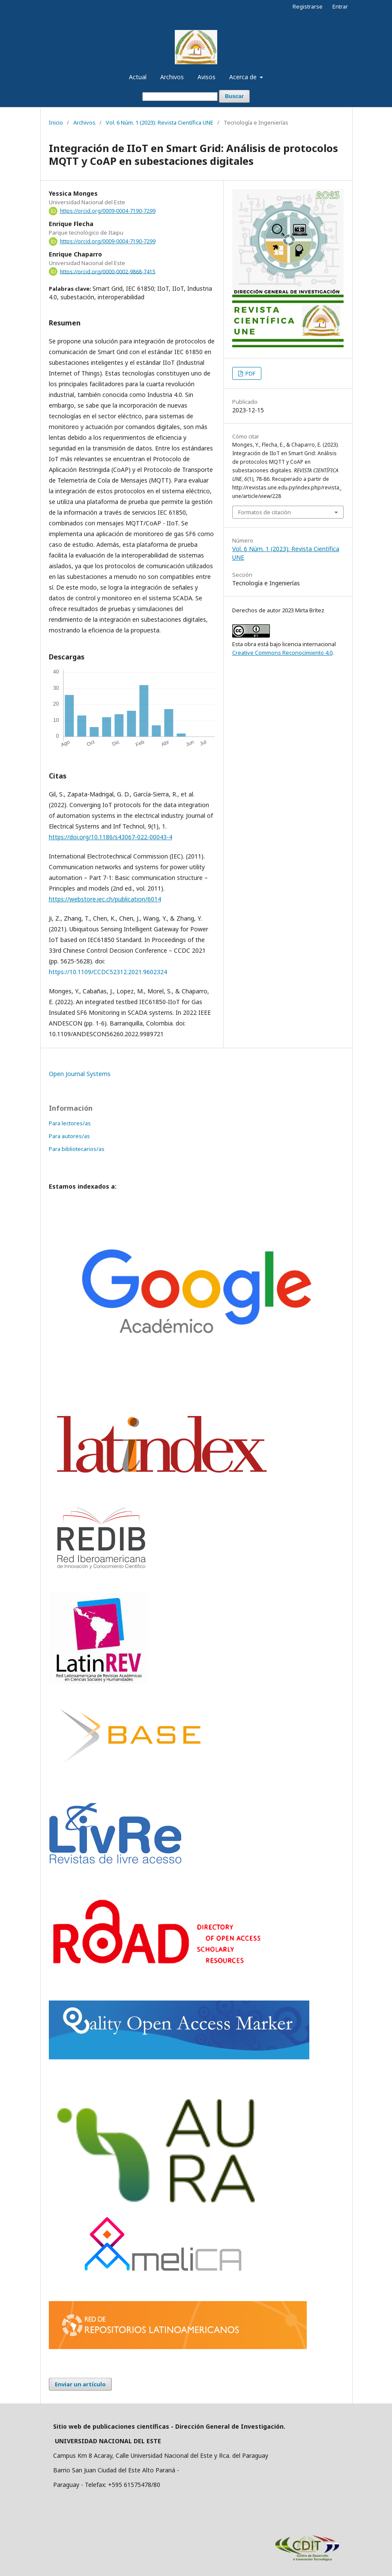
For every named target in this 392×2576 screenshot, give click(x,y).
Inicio (56, 122)
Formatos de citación (264, 512)
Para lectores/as (70, 1123)
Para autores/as (69, 1136)
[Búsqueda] (180, 96)
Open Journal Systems (80, 1074)
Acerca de (243, 77)
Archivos (172, 77)
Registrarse (308, 6)
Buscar (234, 96)
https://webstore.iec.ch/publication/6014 (105, 899)
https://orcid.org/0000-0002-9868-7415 (108, 271)
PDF (249, 373)
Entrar (340, 6)
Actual (138, 77)
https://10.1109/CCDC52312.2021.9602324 (108, 972)
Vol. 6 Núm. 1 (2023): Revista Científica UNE (159, 122)
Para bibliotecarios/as (77, 1149)
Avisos (206, 77)
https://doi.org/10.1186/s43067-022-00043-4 (110, 837)
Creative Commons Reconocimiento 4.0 (282, 652)
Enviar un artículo (80, 2384)
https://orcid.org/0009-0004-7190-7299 (108, 211)
